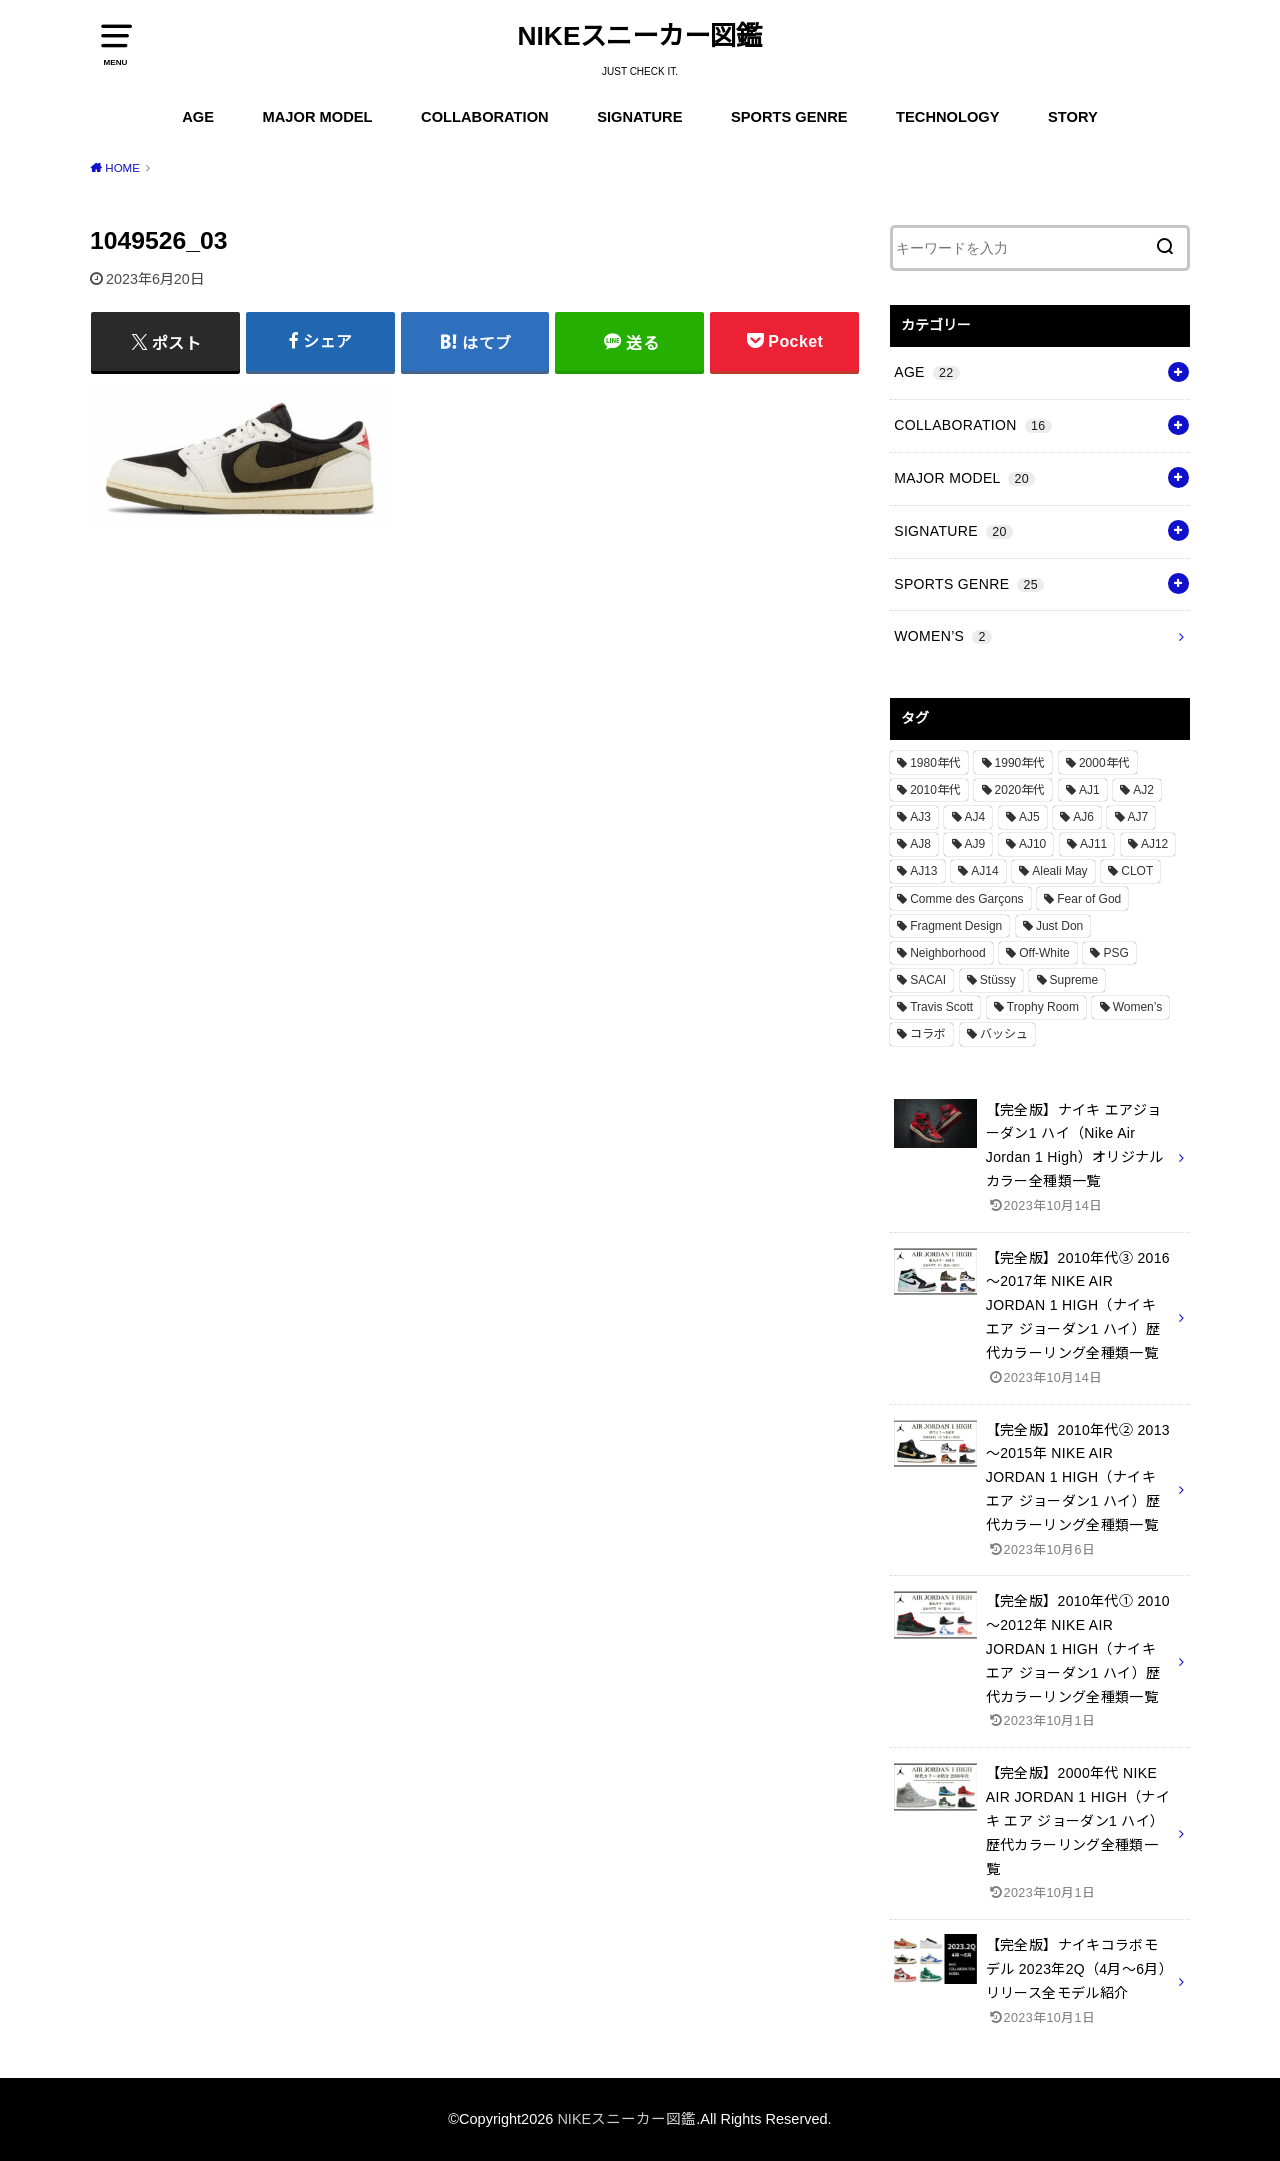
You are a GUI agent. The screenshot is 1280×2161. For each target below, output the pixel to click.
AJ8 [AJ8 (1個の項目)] (920, 844)
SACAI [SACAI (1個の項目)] (928, 980)
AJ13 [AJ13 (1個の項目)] (923, 871)
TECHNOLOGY (947, 117)
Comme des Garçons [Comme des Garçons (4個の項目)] (966, 899)
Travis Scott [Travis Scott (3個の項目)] (941, 1007)
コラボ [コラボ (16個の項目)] (928, 1034)
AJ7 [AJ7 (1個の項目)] (1138, 817)
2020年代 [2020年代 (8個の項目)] (1020, 790)
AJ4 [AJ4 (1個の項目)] (975, 817)
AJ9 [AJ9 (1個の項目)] (975, 844)
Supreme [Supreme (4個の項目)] (1074, 980)
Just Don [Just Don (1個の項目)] (1059, 926)
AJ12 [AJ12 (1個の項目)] (1154, 844)
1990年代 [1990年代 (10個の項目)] (1020, 763)
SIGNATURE (639, 117)
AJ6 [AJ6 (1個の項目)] (1083, 817)
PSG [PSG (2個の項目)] (1115, 953)
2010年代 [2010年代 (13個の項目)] (935, 790)
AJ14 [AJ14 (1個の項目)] (984, 871)
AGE (198, 117)
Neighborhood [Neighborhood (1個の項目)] (947, 953)
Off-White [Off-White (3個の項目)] (1044, 953)
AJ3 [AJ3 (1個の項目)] (920, 817)
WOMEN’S (943, 636)
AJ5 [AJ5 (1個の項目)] (1029, 817)
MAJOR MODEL (318, 117)
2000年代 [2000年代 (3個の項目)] (1104, 763)
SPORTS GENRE (789, 117)
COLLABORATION (485, 117)
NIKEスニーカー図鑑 (640, 36)
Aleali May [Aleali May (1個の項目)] (1059, 871)
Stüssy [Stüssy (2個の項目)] (998, 980)
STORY (1073, 117)
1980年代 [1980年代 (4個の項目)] (935, 763)
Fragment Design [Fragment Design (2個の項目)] (956, 926)
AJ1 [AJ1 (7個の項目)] (1089, 790)
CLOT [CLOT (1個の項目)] (1137, 871)
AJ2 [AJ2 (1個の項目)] (1143, 790)
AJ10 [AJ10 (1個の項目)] (1032, 844)
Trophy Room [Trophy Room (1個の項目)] (1043, 1007)
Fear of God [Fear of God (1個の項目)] (1089, 899)
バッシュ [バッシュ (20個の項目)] (1004, 1034)
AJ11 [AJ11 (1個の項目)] (1093, 844)
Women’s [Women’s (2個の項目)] (1138, 1007)
